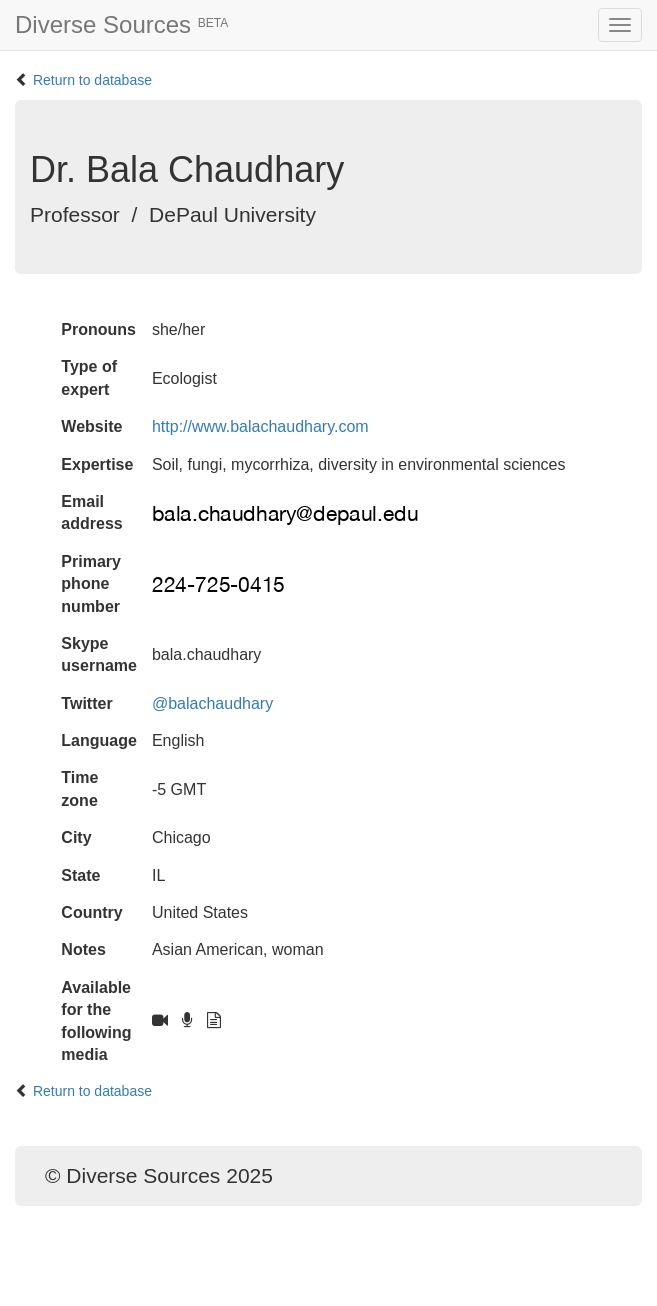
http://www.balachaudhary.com (260, 426)
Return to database (92, 80)
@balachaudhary (212, 703)
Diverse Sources (121, 24)
